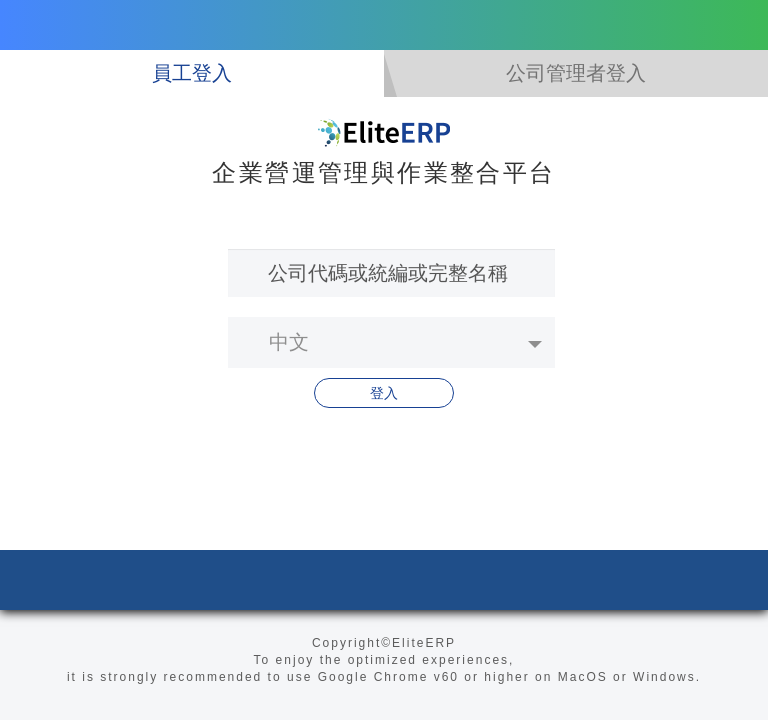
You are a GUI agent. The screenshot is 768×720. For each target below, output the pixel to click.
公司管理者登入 (576, 73)
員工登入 (192, 73)
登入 (384, 393)
